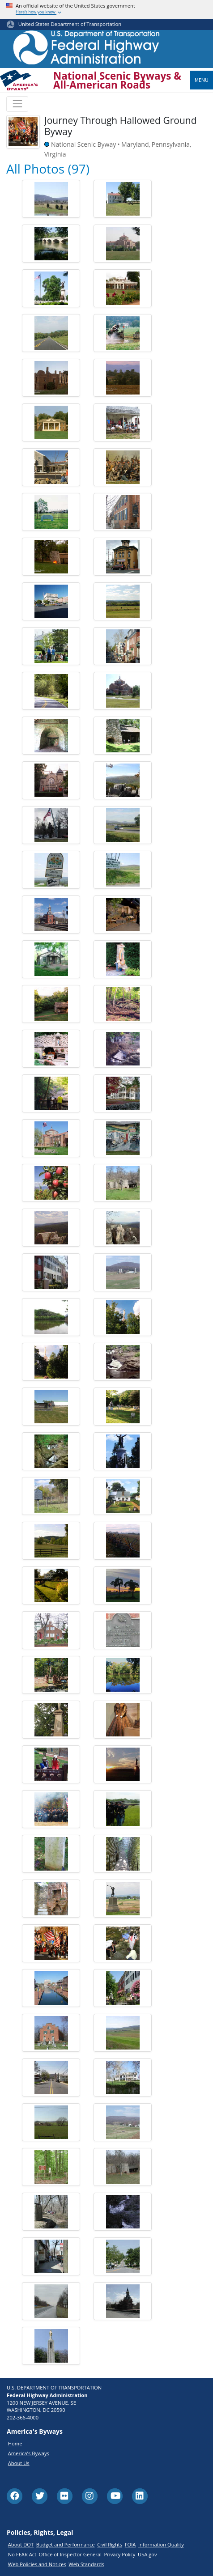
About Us (19, 2463)
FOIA (130, 2544)
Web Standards (86, 2564)
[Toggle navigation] (17, 104)
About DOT (21, 2544)
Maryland (135, 144)
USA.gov (147, 2554)
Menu (202, 79)
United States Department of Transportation (69, 24)
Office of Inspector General (70, 2554)
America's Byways (28, 2453)
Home (15, 2443)
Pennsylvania (171, 144)
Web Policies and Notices (37, 2564)
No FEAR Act (22, 2554)
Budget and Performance (65, 2544)
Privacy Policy (120, 2554)
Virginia (55, 154)
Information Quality (161, 2544)
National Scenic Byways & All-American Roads (117, 80)
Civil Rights (109, 2544)
